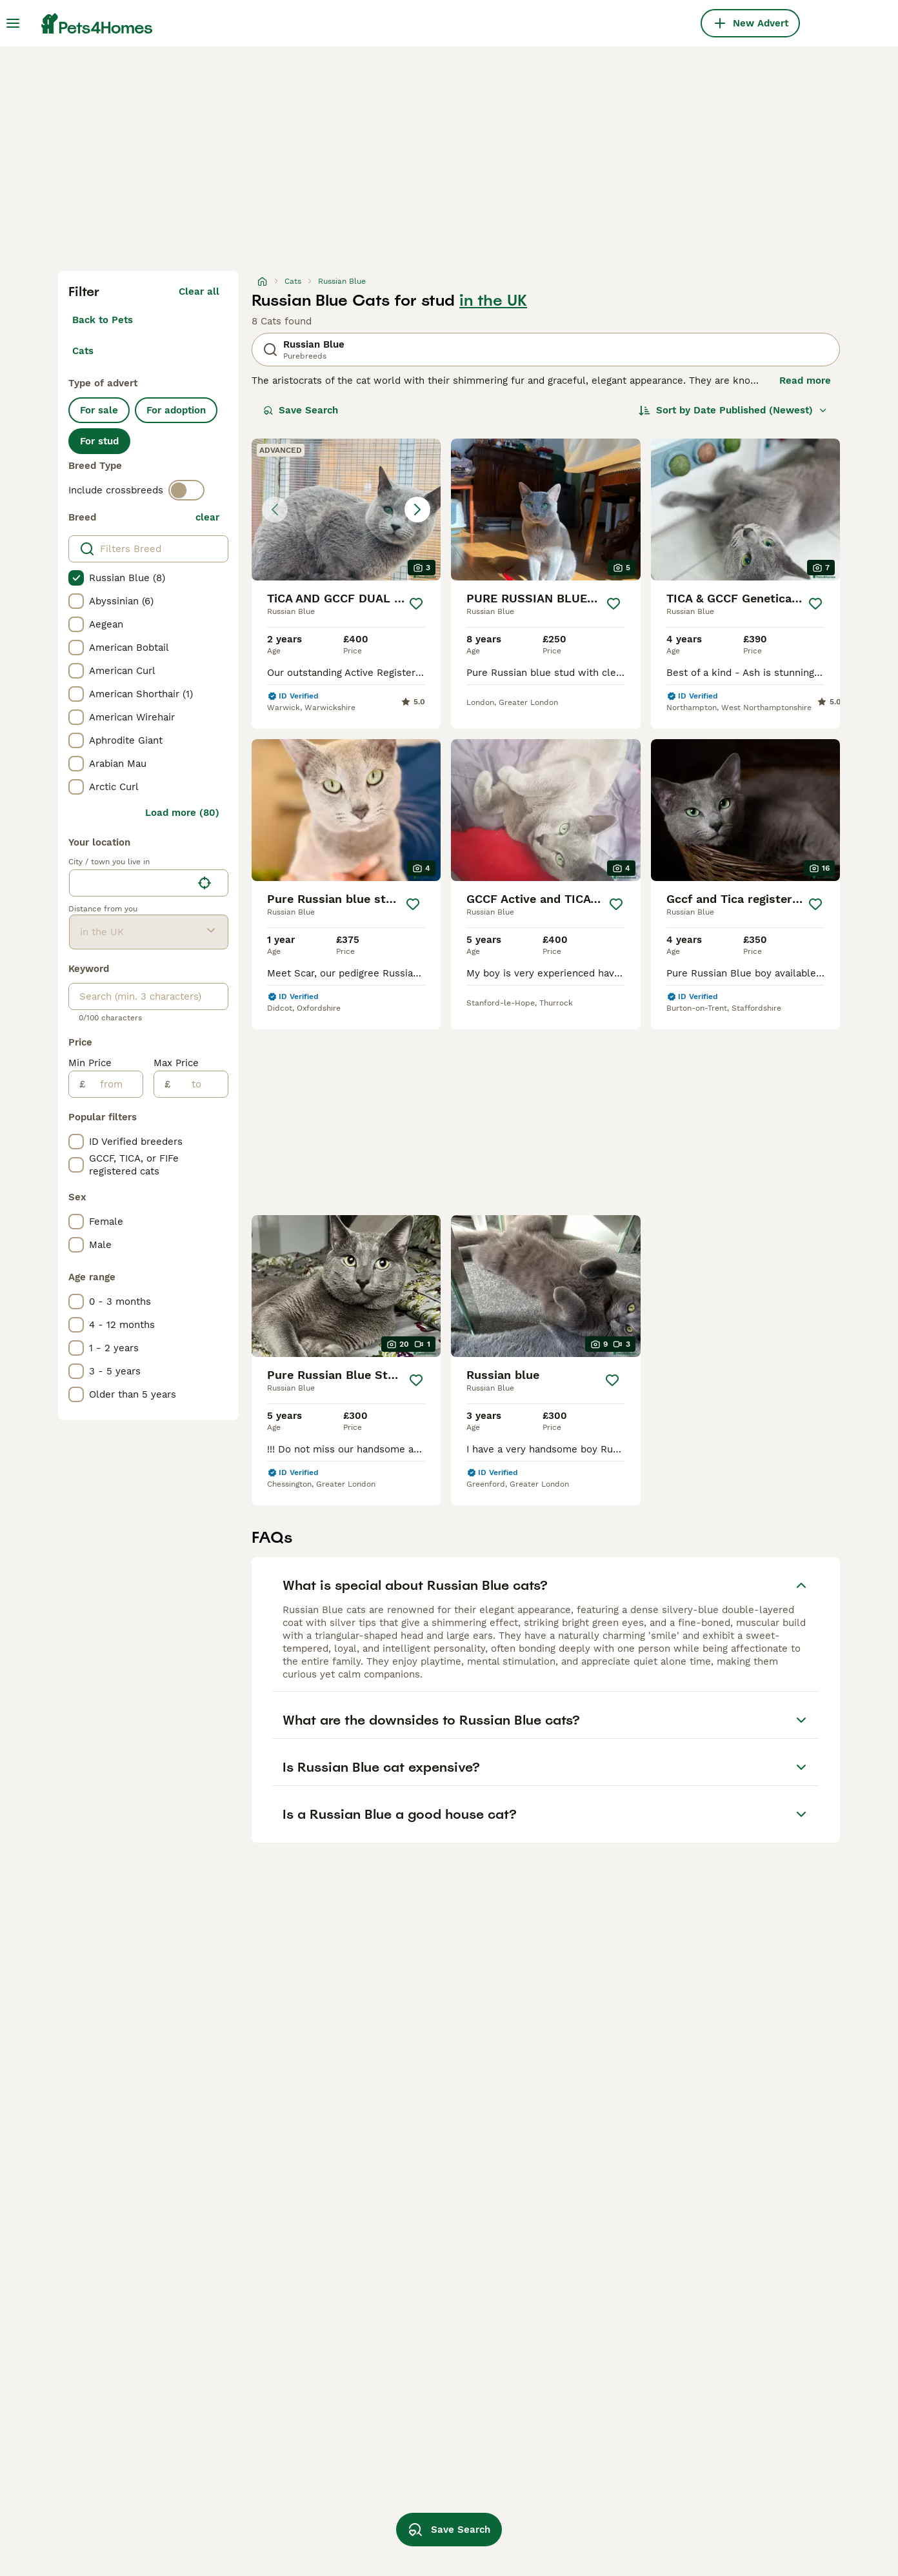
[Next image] (417, 509)
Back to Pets (102, 320)
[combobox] (131, 883)
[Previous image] (275, 509)
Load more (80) (182, 812)
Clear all (199, 291)
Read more (805, 380)
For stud (99, 441)
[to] (199, 1084)
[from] (114, 1084)
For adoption (176, 410)
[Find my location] (204, 883)
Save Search (300, 410)
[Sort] (733, 410)
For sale (99, 410)
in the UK (493, 301)
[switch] (186, 490)
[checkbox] (76, 578)
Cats (83, 351)
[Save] (416, 604)
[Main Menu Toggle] (13, 23)
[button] (346, 509)
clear (207, 517)
